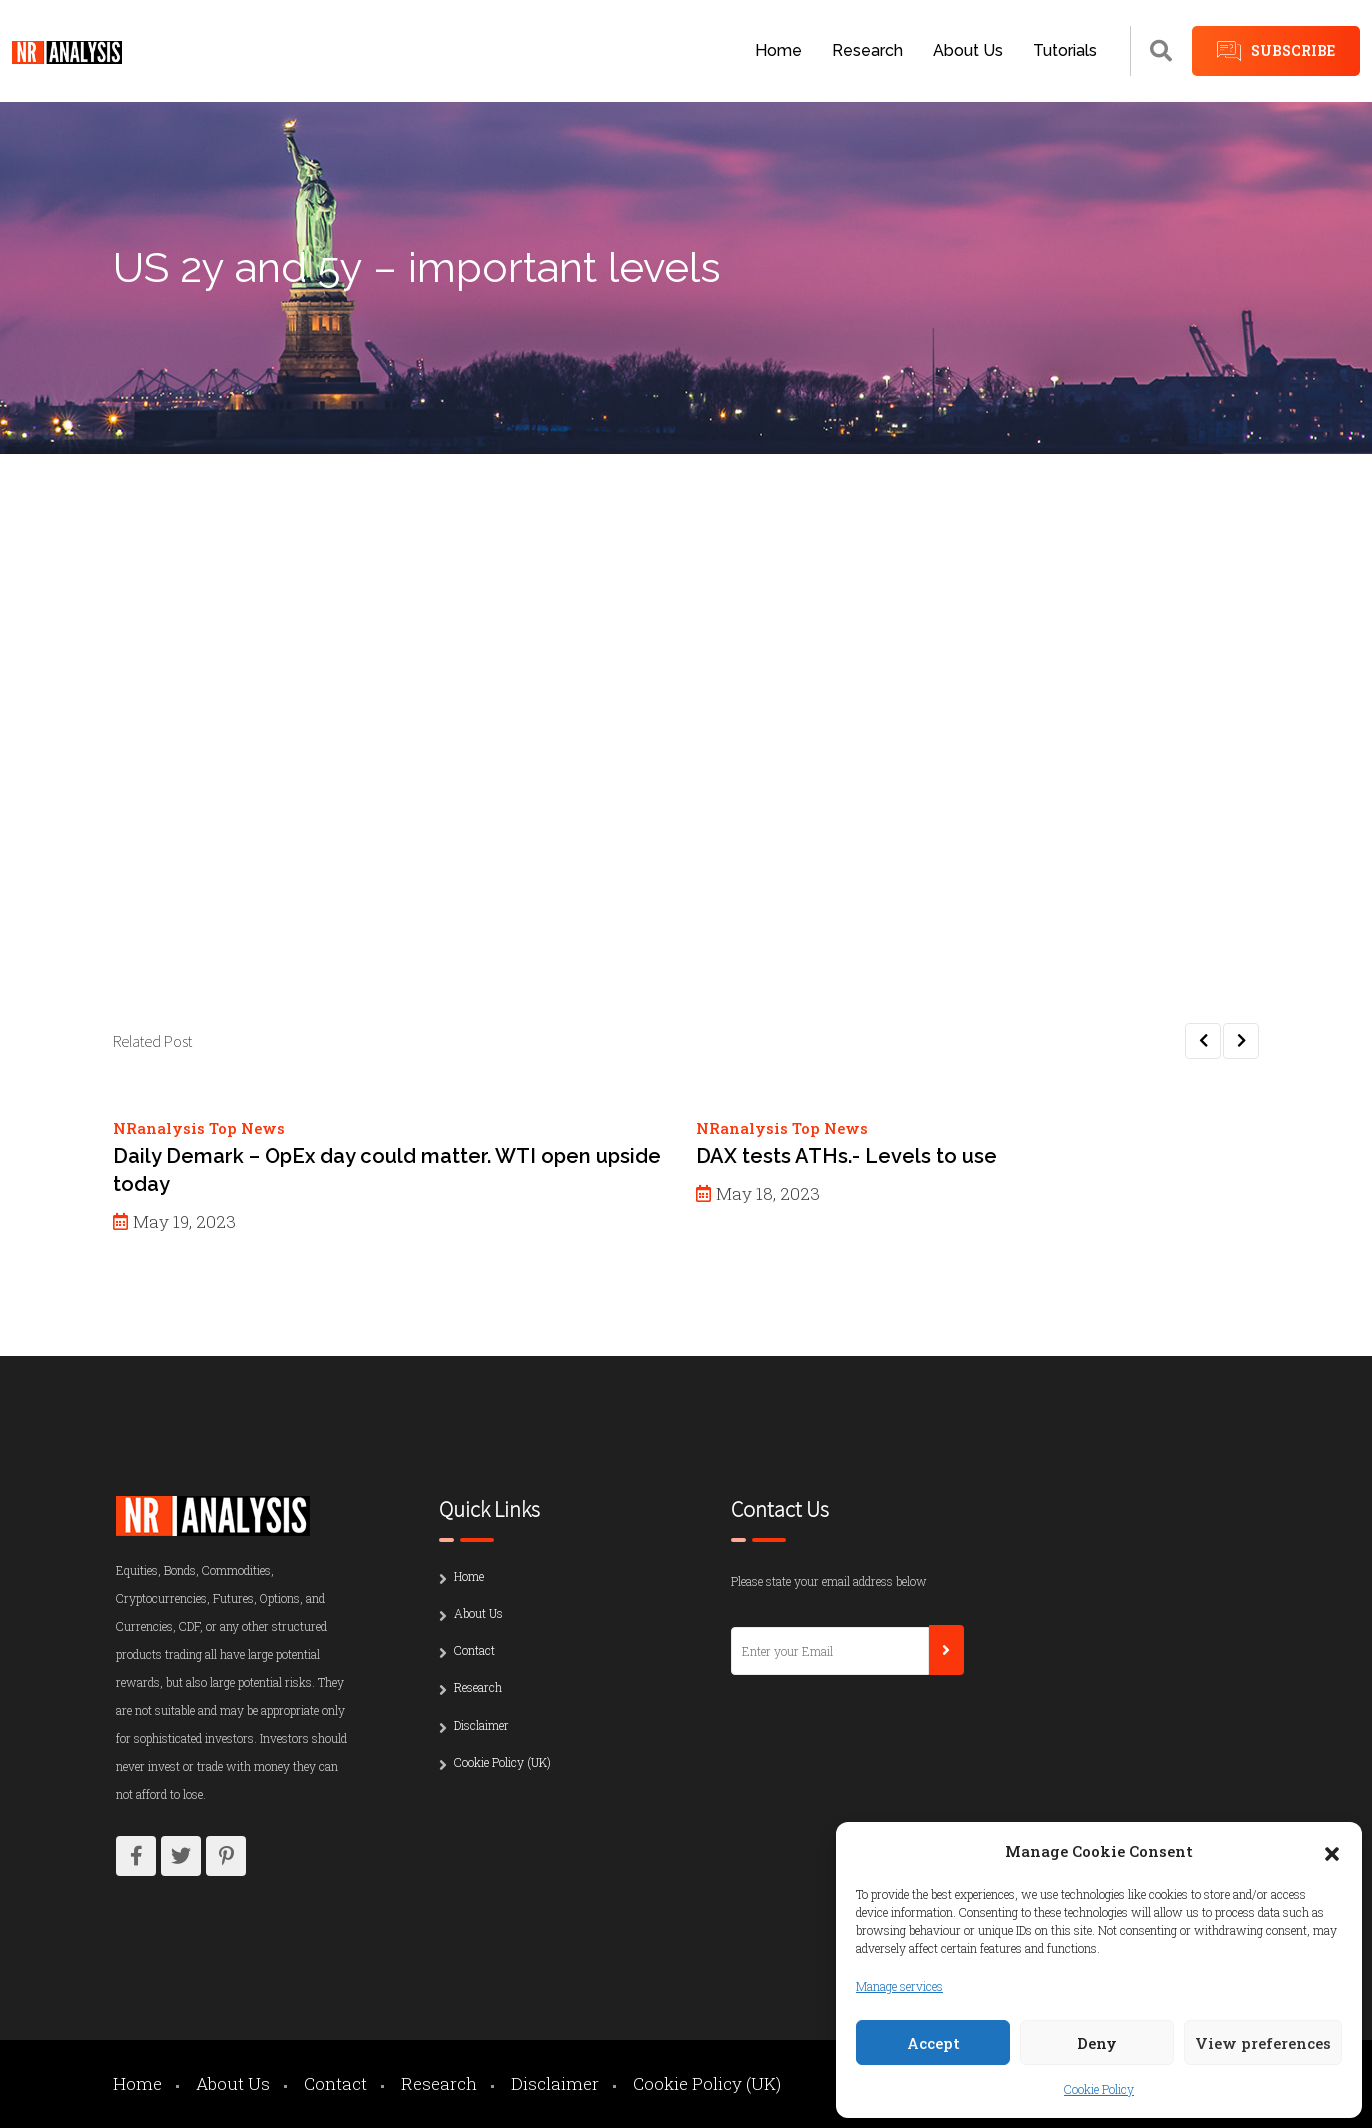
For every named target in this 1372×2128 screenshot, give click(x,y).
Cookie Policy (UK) (502, 1762)
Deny (1097, 2043)
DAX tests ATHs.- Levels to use (846, 1156)
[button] (1332, 1851)
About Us (968, 50)
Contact (474, 1650)
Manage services (899, 1986)
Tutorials (1065, 50)
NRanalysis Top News (199, 1128)
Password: (274, 753)
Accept (933, 2043)
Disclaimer (481, 1725)
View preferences (1263, 2043)
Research (867, 50)
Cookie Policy (1099, 2089)
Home (778, 50)
